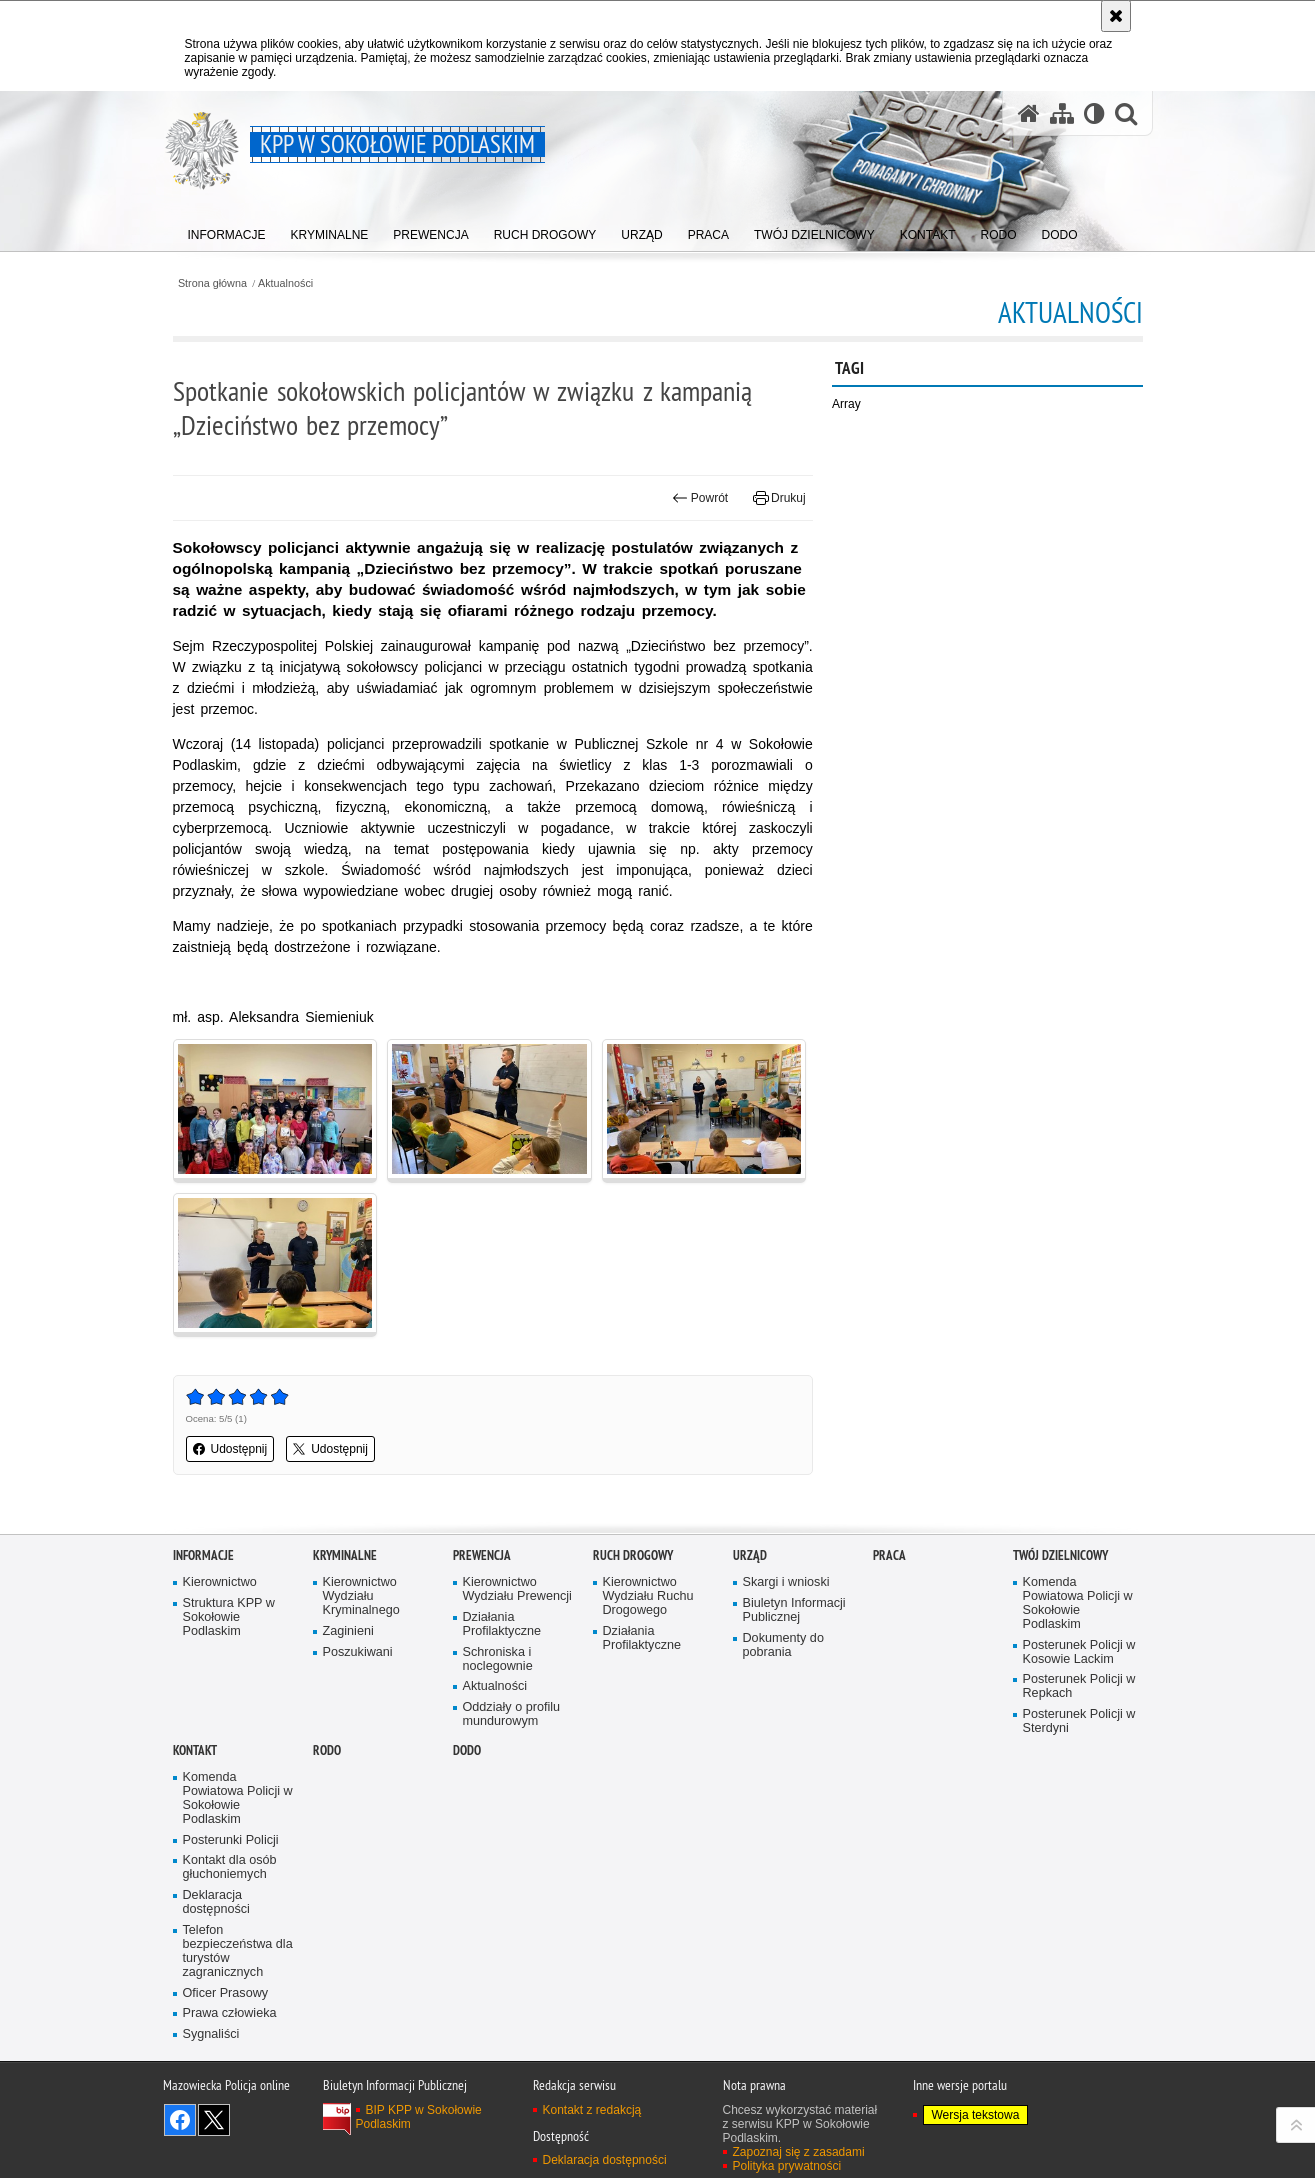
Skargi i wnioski (786, 1582)
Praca (889, 1555)
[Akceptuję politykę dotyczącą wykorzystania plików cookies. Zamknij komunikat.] (1116, 16)
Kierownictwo (220, 1582)
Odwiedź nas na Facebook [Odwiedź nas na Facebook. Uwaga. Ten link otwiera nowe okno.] (180, 2120)
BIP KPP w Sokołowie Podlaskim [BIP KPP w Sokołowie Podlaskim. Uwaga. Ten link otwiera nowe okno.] (419, 2117)
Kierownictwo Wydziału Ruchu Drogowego (648, 1596)
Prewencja (482, 1555)
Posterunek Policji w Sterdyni (1079, 1721)
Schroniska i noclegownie (498, 1659)
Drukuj (779, 498)
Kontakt (195, 1750)
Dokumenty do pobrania (783, 1645)
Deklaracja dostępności (216, 1902)
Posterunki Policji (231, 1840)
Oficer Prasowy (226, 1993)
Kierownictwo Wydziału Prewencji (517, 1589)
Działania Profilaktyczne (502, 1624)
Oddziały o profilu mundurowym (512, 1714)
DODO (467, 1750)
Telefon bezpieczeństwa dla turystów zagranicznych (238, 1951)
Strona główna (212, 283)
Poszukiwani (358, 1652)
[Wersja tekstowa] (1094, 113)
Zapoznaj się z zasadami (799, 2152)
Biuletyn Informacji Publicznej (794, 1610)
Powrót (700, 498)
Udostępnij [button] (230, 1449)
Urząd (750, 1555)
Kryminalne (345, 1555)
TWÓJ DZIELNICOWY (1060, 1555)
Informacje (203, 1555)
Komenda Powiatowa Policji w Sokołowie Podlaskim (1078, 1603)
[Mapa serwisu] (1062, 113)
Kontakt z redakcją (592, 2110)
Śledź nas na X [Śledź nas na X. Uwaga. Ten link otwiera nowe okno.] (214, 2120)
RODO (327, 1750)
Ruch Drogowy (633, 1555)
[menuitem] (227, 230)
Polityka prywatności (787, 2166)
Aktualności (285, 283)
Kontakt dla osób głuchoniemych (230, 1867)
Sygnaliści (211, 2034)
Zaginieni (348, 1631)
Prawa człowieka (230, 2013)
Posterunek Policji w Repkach (1079, 1686)
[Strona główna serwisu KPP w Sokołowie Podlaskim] (1029, 113)
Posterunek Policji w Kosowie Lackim (1079, 1652)
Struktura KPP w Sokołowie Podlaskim (229, 1617)
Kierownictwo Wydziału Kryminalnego (361, 1596)
